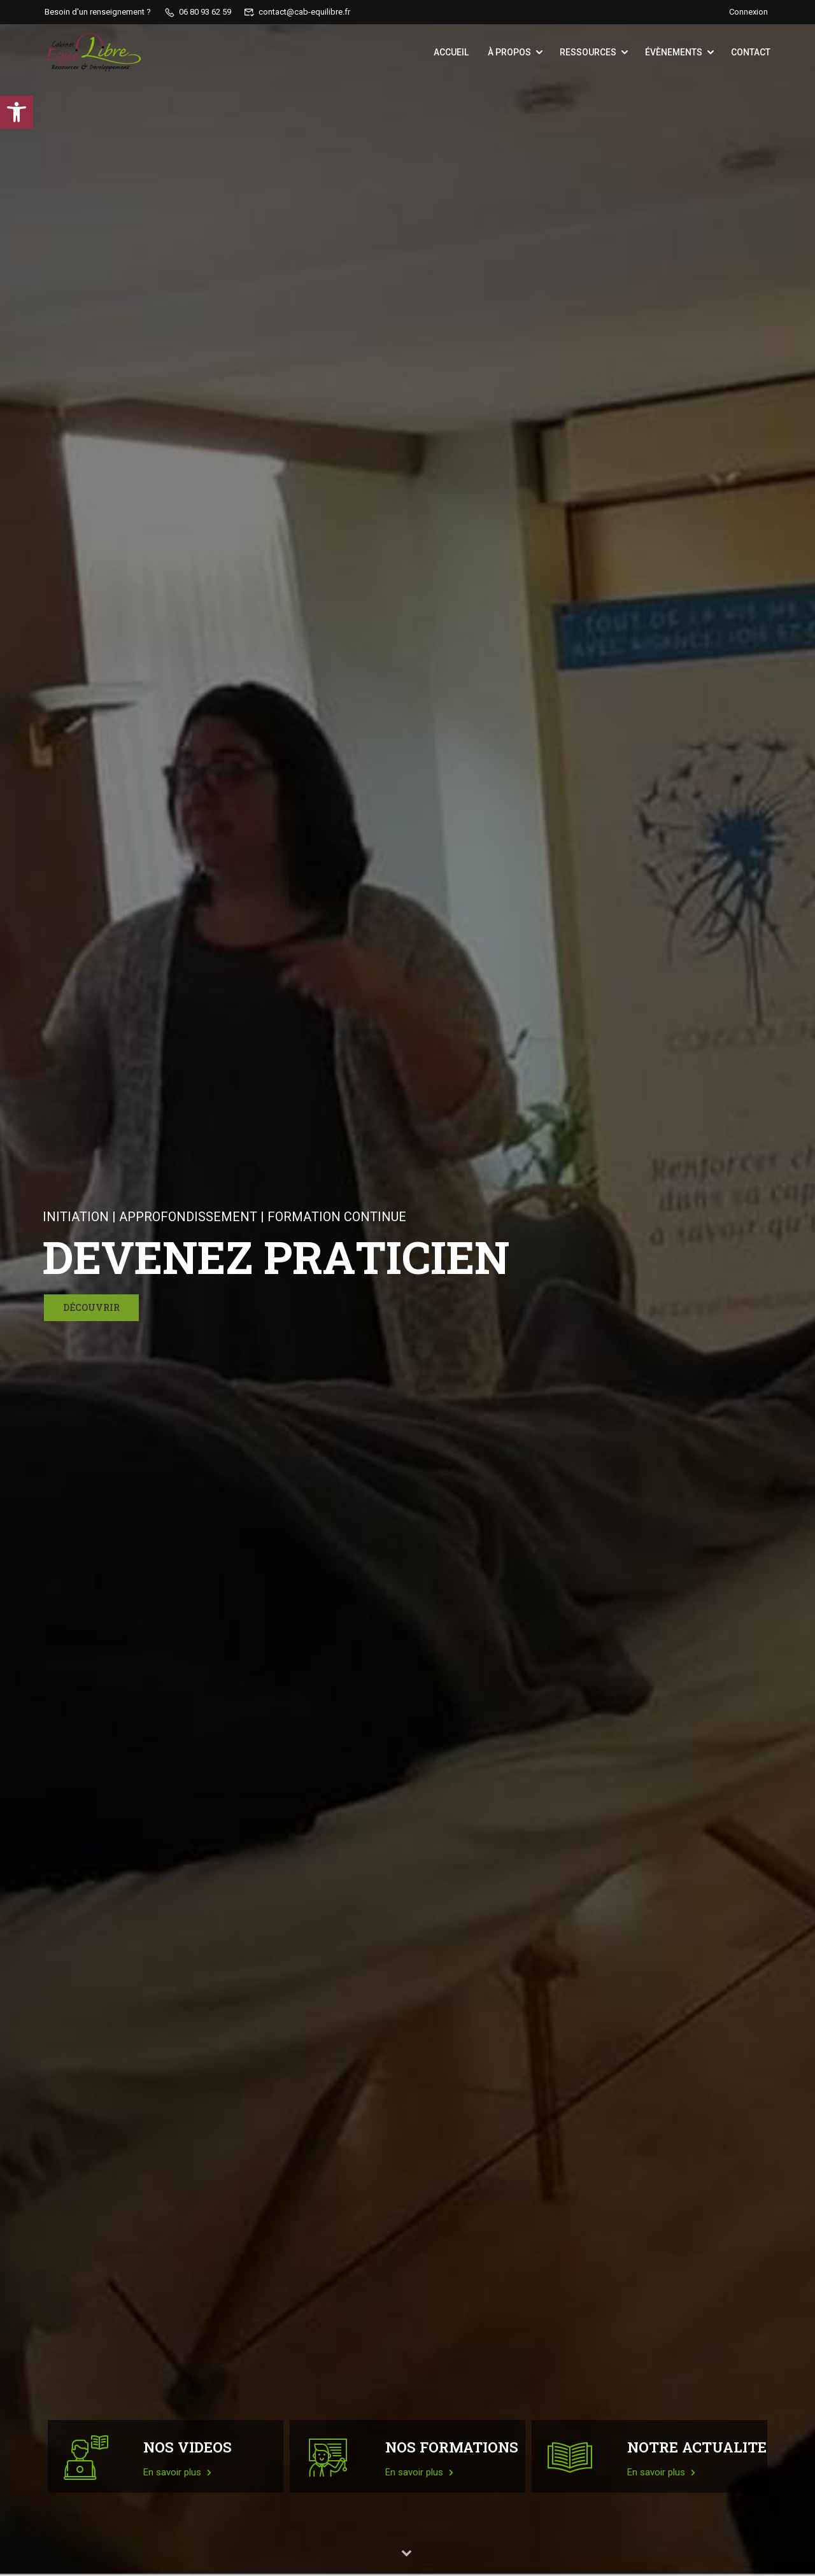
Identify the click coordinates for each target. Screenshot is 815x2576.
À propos (509, 52)
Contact (750, 52)
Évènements (673, 52)
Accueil (451, 52)
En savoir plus (177, 2472)
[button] (16, 112)
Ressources (588, 52)
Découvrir (91, 1307)
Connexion (748, 12)
